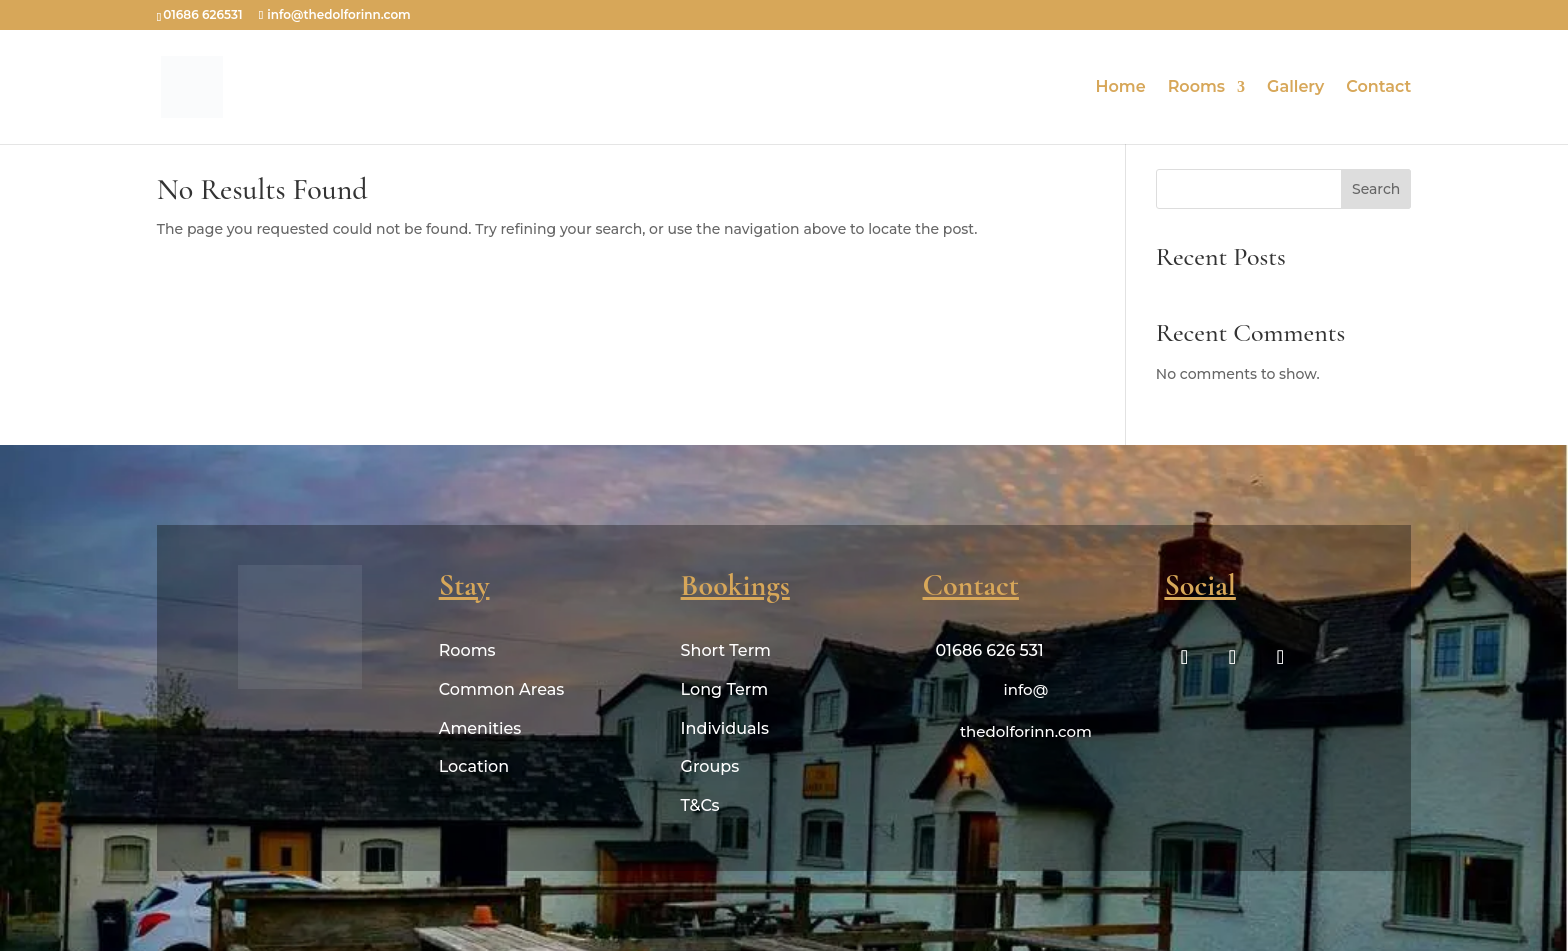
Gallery (1295, 88)
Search (1376, 189)
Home (1121, 88)
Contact (1378, 88)
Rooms (1196, 88)
